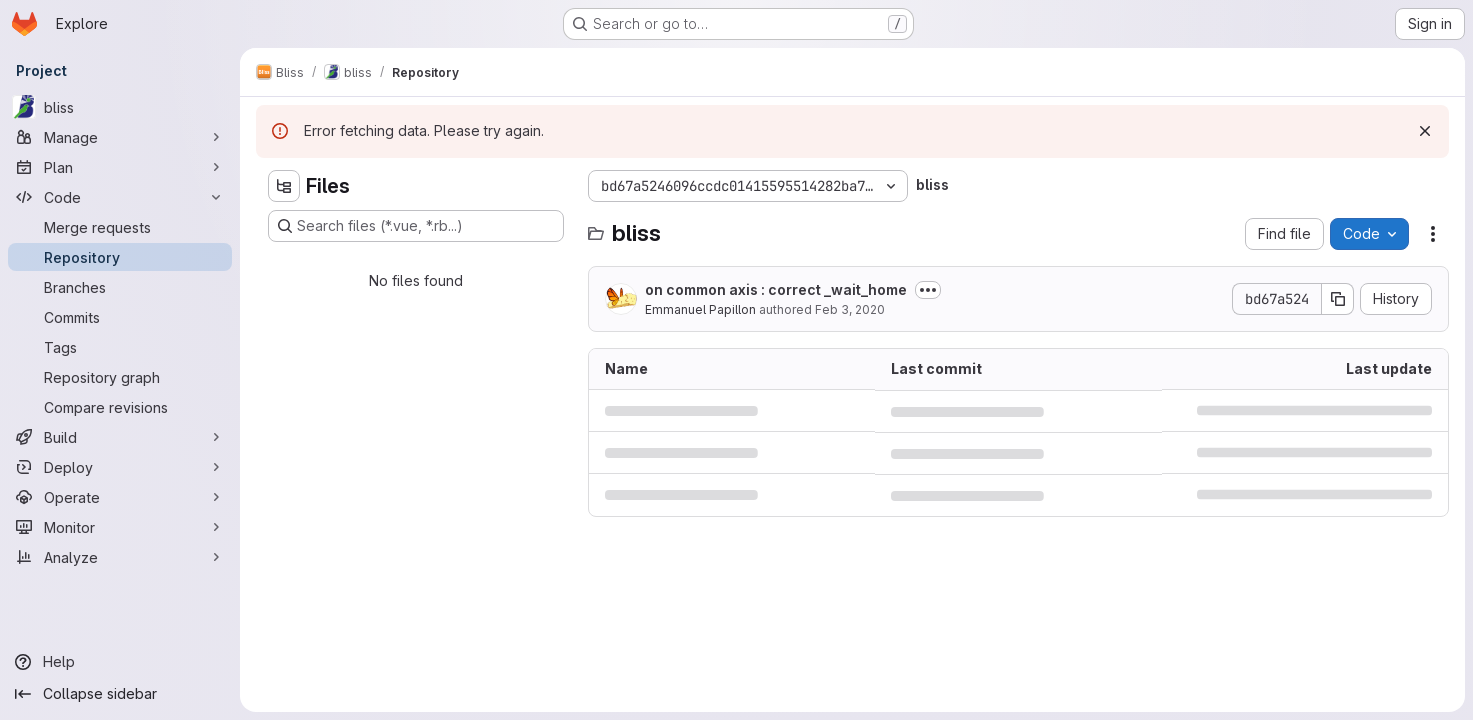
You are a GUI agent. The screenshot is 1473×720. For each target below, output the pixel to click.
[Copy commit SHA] (1338, 299)
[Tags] (120, 347)
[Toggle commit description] (928, 290)
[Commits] (120, 317)
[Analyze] (120, 557)
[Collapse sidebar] (120, 694)
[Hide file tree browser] (284, 186)
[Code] (120, 197)
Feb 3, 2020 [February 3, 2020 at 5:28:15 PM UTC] (850, 309)
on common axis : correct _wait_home (776, 289)
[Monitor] (120, 527)
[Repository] (120, 257)
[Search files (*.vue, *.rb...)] (416, 226)
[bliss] (120, 107)
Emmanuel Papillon (700, 309)
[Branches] (120, 287)
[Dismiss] (1425, 131)
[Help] (120, 662)
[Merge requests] (120, 227)
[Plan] (120, 167)
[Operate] (120, 497)
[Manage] (120, 137)
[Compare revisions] (120, 407)
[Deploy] (120, 467)
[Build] (120, 437)
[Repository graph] (120, 377)
